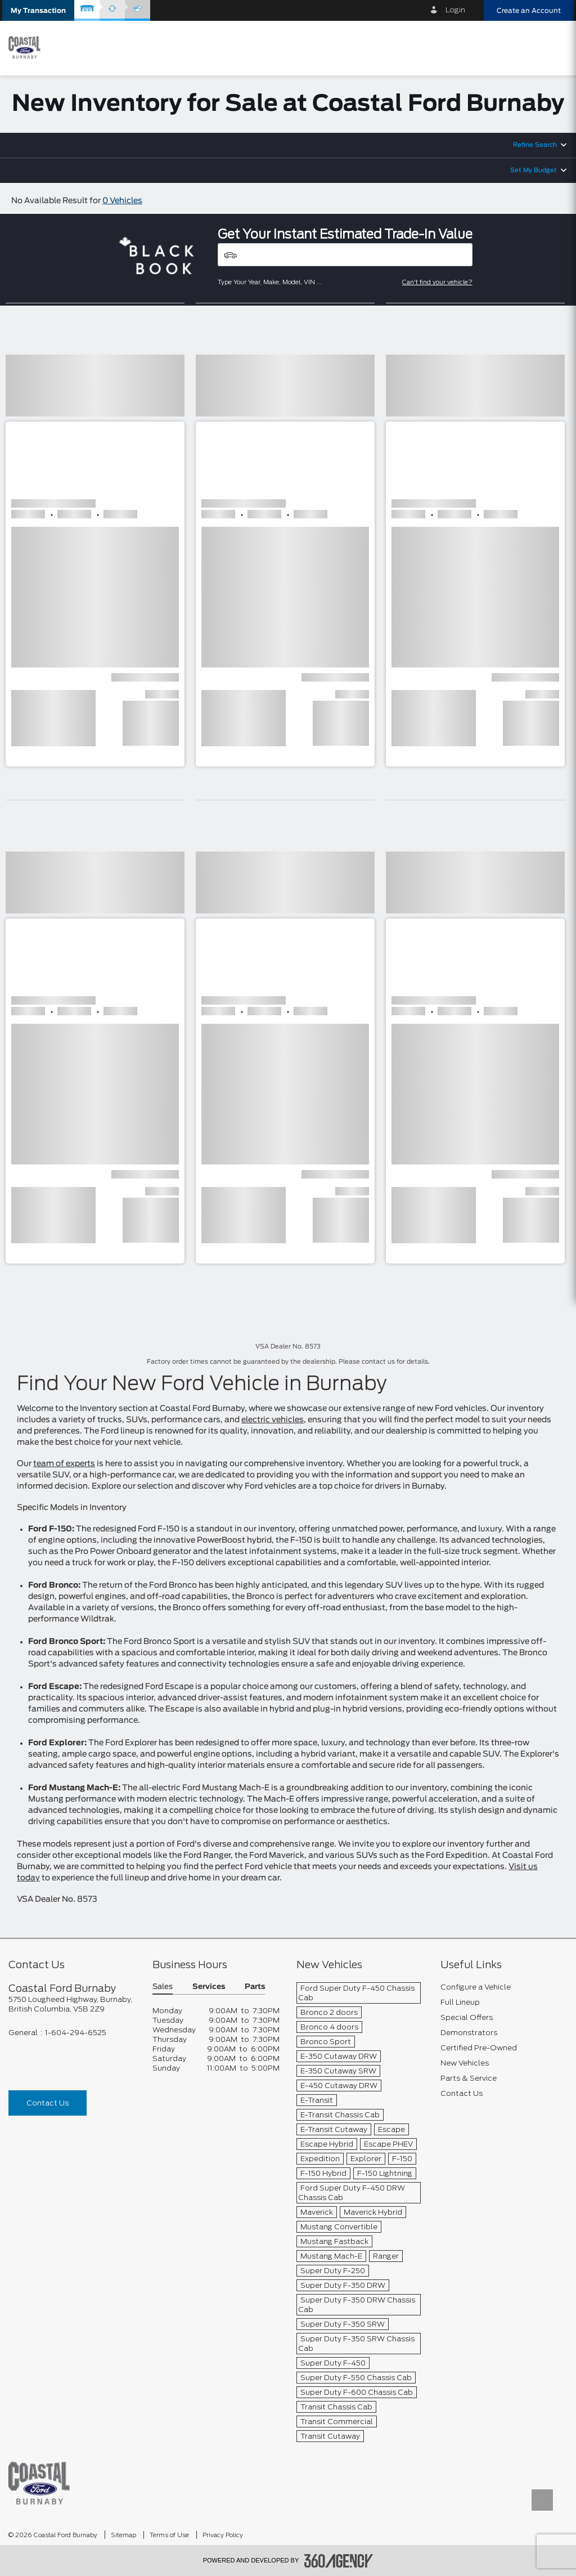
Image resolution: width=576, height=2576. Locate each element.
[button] (38, 10)
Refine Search (535, 145)
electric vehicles (272, 1420)
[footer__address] (72, 2004)
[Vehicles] (345, 254)
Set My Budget (533, 170)
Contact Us (47, 2103)
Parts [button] (255, 1987)
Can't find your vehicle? (437, 282)
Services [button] (208, 1987)
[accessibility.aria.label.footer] (338, 2561)
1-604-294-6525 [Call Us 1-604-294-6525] (75, 2032)
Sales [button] (162, 1987)
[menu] (556, 47)
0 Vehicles (122, 201)
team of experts (64, 1464)
